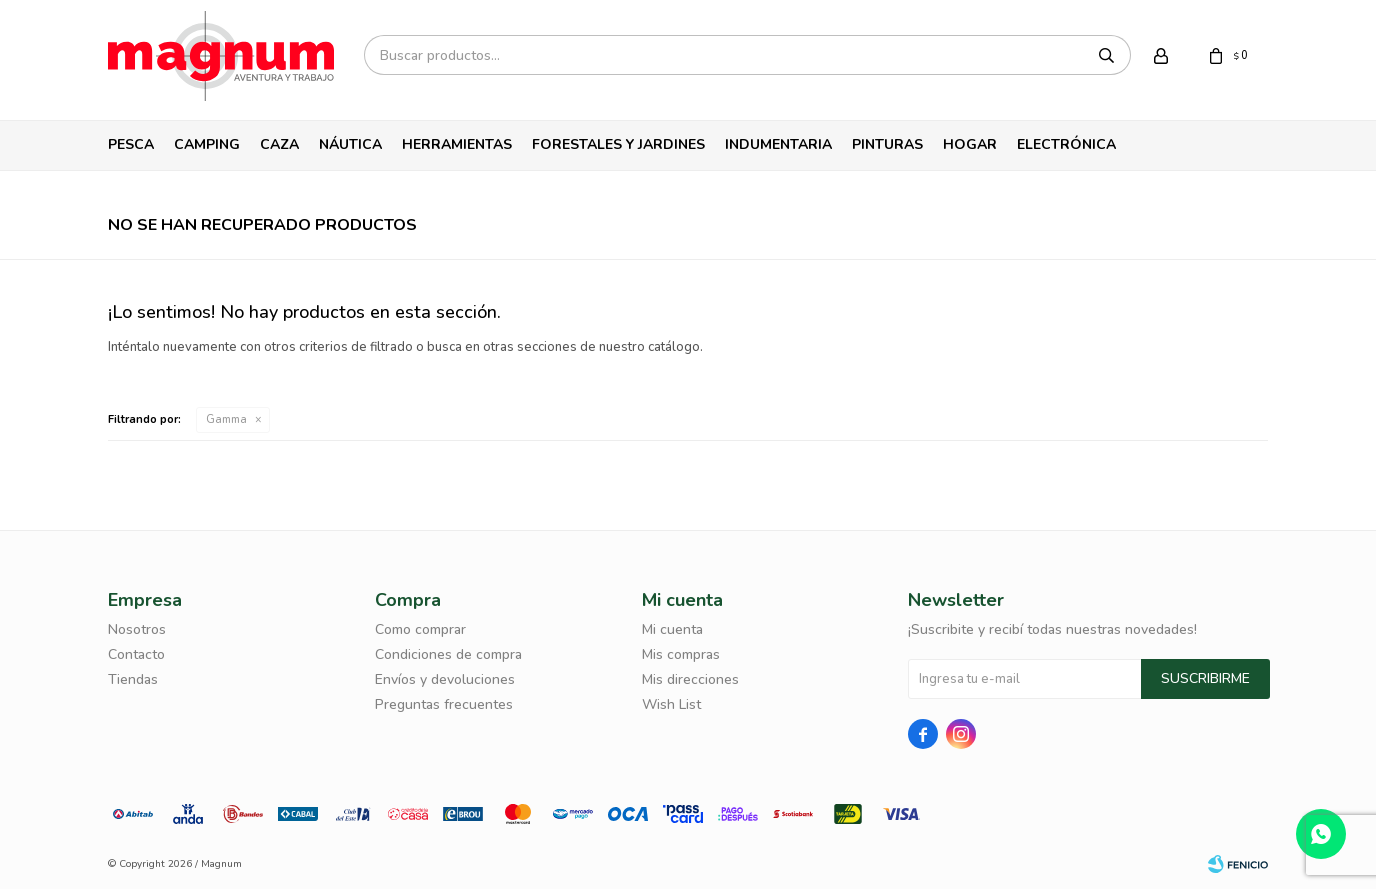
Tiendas (133, 679)
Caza (279, 144)
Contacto (136, 654)
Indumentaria (778, 144)
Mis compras (681, 654)
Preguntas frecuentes (444, 704)
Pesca (131, 144)
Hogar (970, 144)
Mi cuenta (672, 629)
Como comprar (420, 629)
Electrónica (1066, 144)
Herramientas (457, 144)
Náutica (350, 144)
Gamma (226, 419)
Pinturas (887, 144)
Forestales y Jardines (618, 144)
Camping (207, 144)
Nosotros (137, 629)
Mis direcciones (690, 679)
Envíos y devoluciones (445, 679)
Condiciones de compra (448, 654)
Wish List (671, 704)
